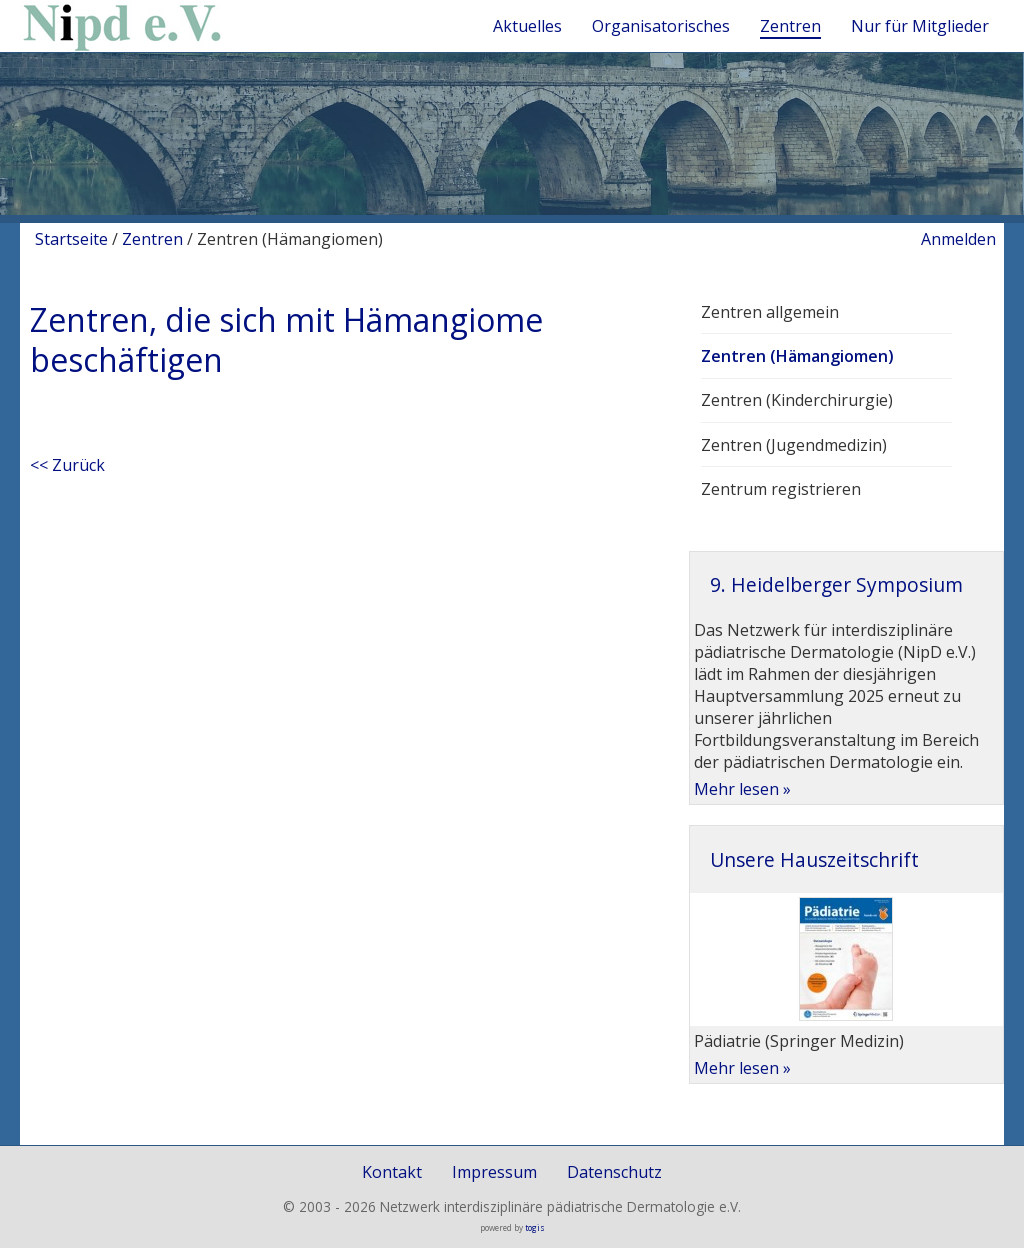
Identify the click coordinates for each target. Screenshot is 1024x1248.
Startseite (71, 239)
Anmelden (958, 239)
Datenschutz (614, 1172)
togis (535, 1227)
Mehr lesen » (742, 789)
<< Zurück (67, 465)
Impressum (494, 1172)
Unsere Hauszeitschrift (814, 859)
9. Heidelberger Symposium (836, 584)
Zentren (152, 239)
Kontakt (392, 1172)
